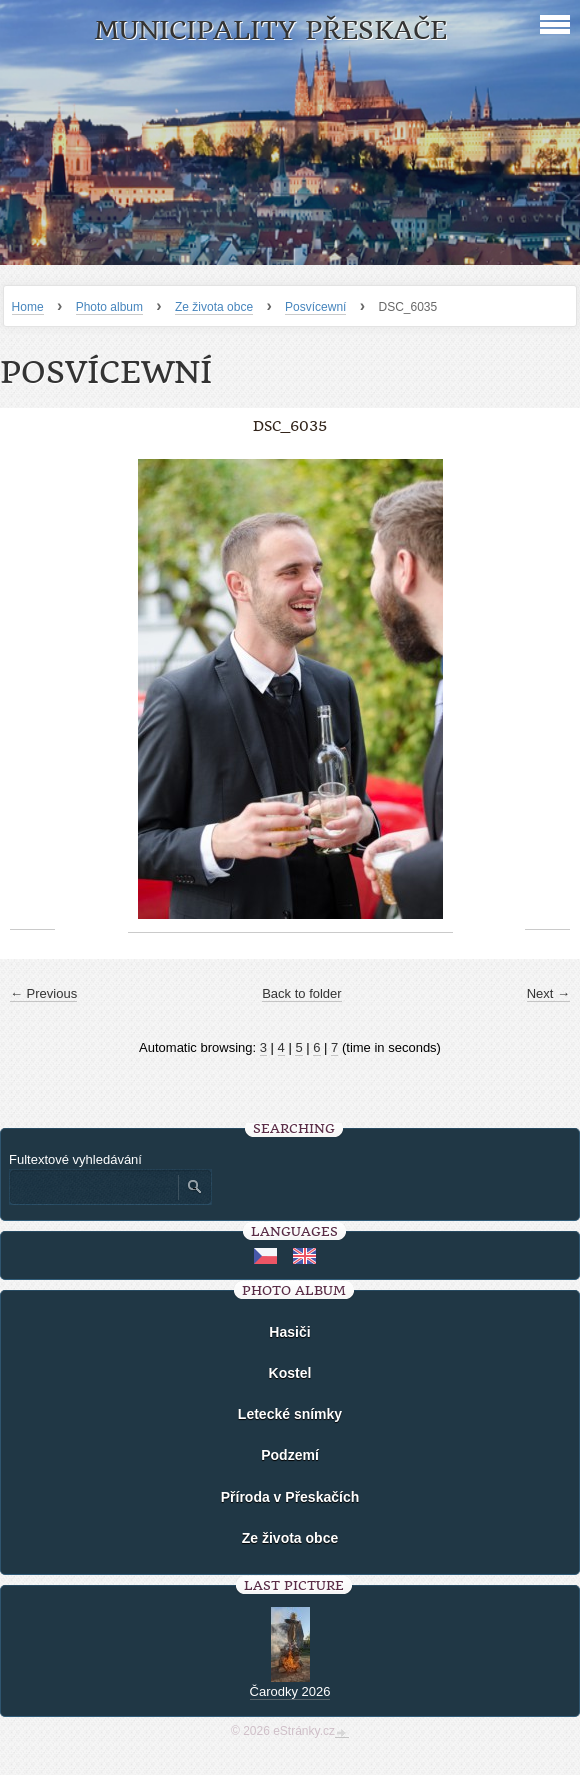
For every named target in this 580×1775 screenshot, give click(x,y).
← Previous (43, 993)
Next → (548, 993)
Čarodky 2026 (290, 1691)
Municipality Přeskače (270, 30)
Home (28, 307)
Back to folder (302, 993)
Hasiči (289, 1332)
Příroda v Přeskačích (290, 1497)
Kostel (290, 1373)
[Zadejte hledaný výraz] (93, 1187)
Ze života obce (214, 307)
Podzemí (290, 1455)
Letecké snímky (290, 1414)
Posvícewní (315, 307)
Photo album (109, 307)
